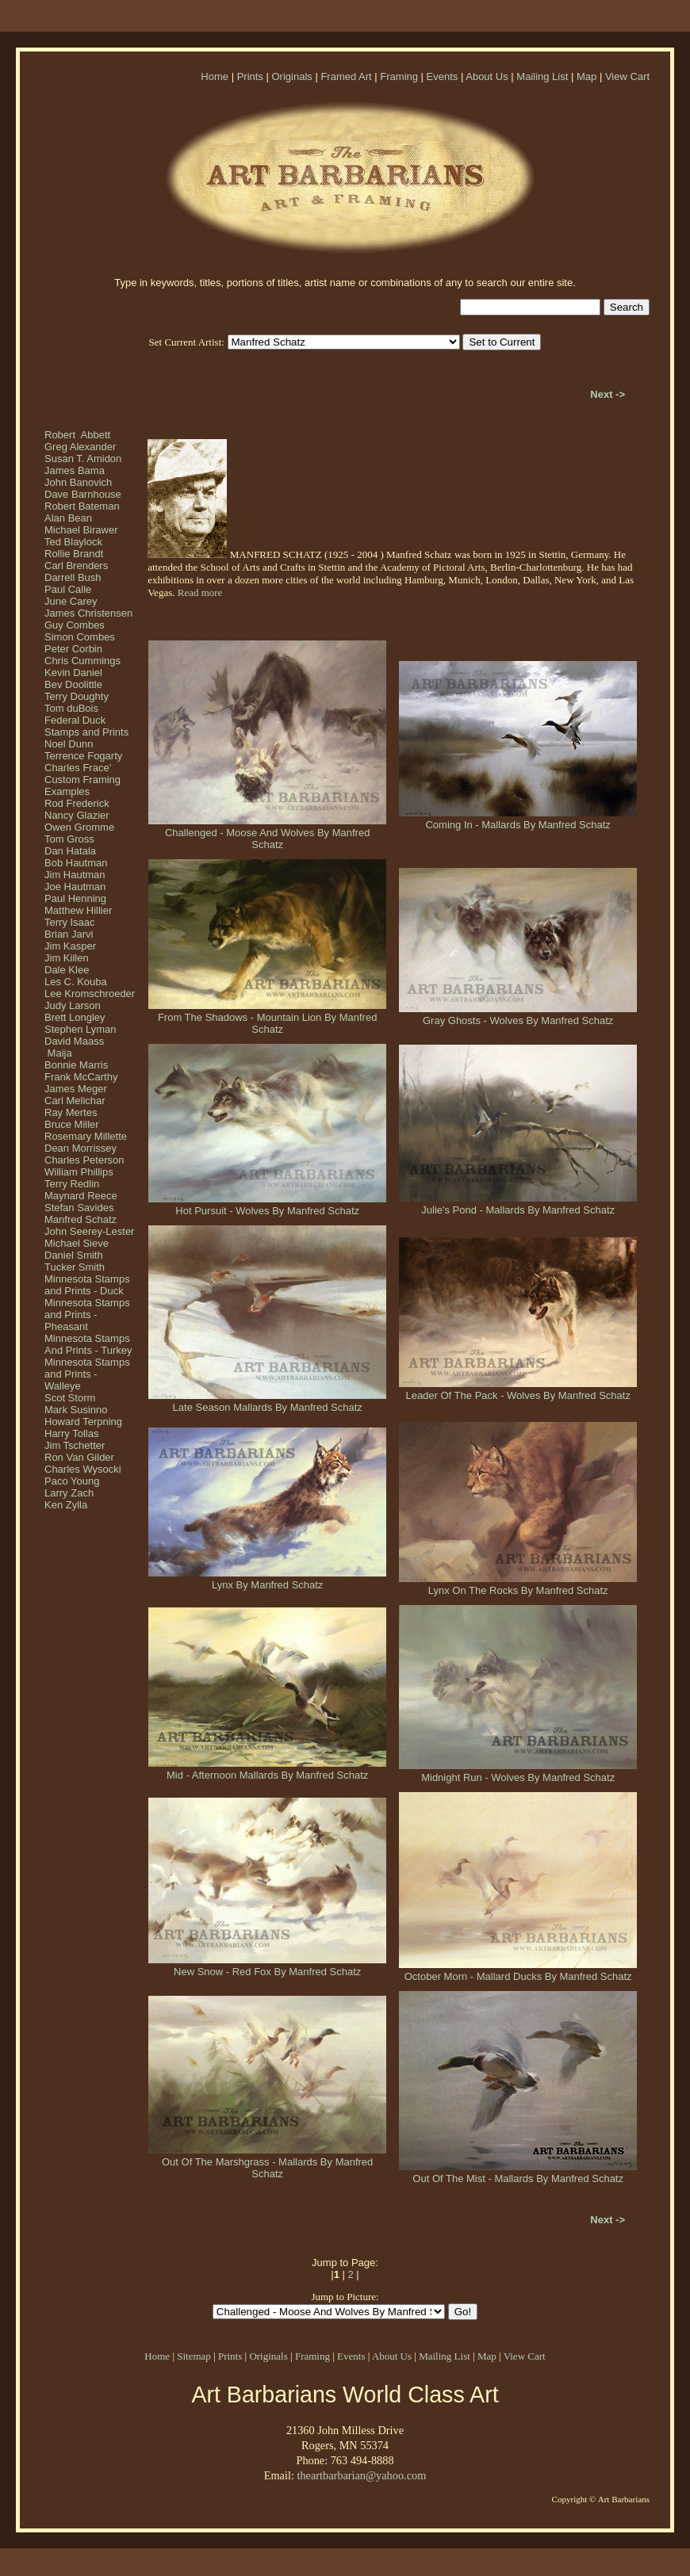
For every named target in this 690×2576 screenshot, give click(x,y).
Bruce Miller (71, 1124)
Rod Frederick (76, 803)
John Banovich (78, 482)
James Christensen (88, 613)
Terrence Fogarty (83, 756)
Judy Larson (72, 1005)
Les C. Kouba (75, 982)
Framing (399, 76)
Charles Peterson (84, 1160)
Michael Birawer (80, 530)
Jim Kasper (70, 946)
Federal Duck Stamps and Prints (86, 726)
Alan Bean (68, 518)
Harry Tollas (71, 1433)
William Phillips (78, 1172)
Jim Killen (66, 958)
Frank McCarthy (80, 1077)
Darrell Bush (73, 577)
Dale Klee (66, 970)
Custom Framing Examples (82, 785)
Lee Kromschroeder (89, 993)
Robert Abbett (77, 435)
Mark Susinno (75, 1410)
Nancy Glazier (76, 815)
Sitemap (194, 2356)
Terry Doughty (76, 696)
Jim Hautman (74, 875)
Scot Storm (69, 1398)
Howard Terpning (83, 1422)
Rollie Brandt (73, 554)
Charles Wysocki (82, 1469)
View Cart (627, 76)
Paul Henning (75, 898)
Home (214, 76)
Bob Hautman (76, 863)
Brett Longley (74, 1017)
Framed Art (345, 76)
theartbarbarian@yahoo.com (361, 2475)
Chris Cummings (82, 661)
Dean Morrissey (80, 1148)
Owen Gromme (79, 827)
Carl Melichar (74, 1100)
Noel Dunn (68, 744)
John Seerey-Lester (89, 1231)
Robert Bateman (82, 506)
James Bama (74, 470)
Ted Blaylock (73, 542)
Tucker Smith (74, 1267)
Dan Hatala (70, 851)
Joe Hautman (74, 886)
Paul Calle (67, 589)
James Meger (75, 1089)
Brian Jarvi (68, 934)
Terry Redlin (71, 1184)
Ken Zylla (65, 1505)
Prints (250, 76)
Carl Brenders (76, 565)
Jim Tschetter (74, 1445)
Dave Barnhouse (82, 494)
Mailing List (542, 76)
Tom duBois (71, 708)
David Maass (74, 1041)
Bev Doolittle (73, 684)
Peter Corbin (73, 649)
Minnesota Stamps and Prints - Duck (87, 1285)
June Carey (70, 601)
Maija (58, 1053)
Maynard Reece (80, 1196)
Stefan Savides (78, 1207)
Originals (291, 76)
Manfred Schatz (80, 1219)
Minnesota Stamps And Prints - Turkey (88, 1344)
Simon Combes (79, 637)
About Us (487, 76)
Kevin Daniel (73, 672)
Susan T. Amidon (82, 458)
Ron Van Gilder (79, 1457)
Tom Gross (69, 839)
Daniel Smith (73, 1255)
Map (586, 76)
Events (442, 76)
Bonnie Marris (76, 1065)
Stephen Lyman (80, 1029)
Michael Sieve (76, 1243)
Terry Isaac (69, 922)
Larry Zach (69, 1493)
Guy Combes (74, 625)
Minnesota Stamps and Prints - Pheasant (87, 1314)
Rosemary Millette (85, 1136)
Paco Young (71, 1481)
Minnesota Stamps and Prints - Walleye (87, 1374)
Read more (200, 592)
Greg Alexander (80, 447)
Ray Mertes (70, 1112)
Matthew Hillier (78, 910)
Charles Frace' (77, 768)
